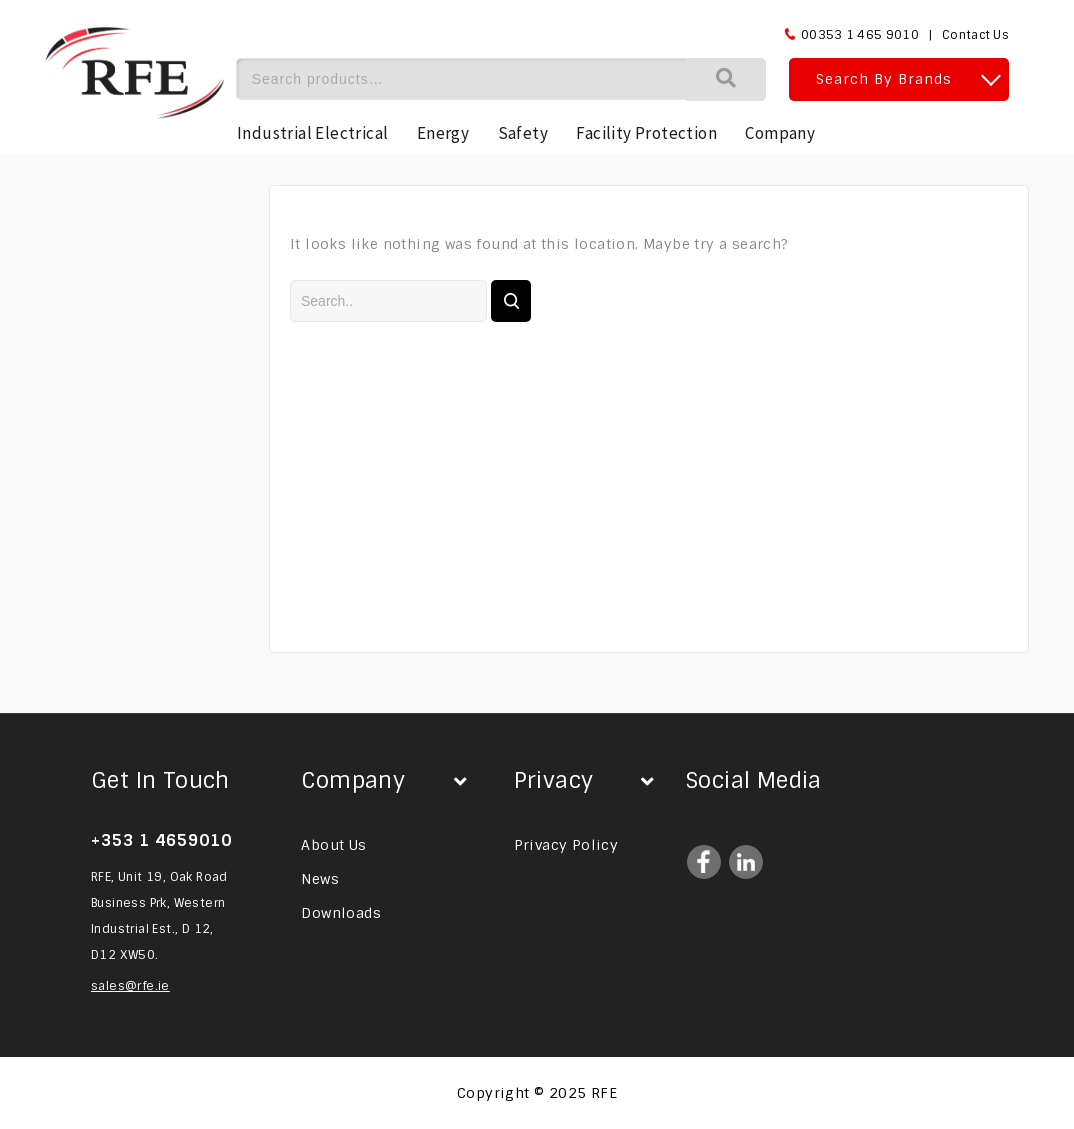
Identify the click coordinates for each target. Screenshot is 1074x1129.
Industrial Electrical (312, 133)
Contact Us (975, 35)
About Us (333, 845)
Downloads (341, 913)
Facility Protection (646, 133)
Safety (523, 133)
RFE (604, 1093)
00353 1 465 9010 (860, 35)
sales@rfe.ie (130, 986)
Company (780, 133)
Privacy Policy (566, 845)
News (320, 879)
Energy (443, 133)
